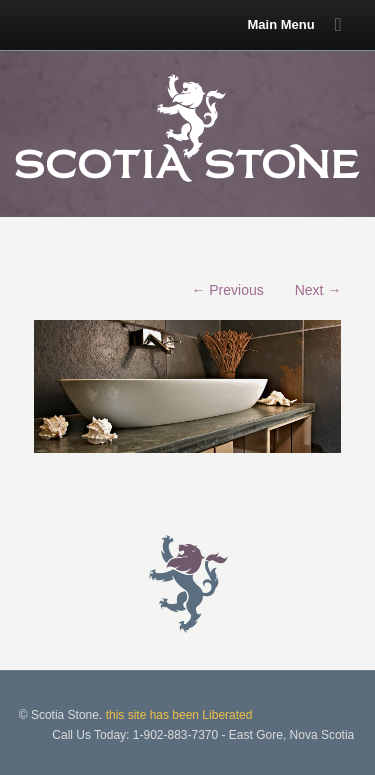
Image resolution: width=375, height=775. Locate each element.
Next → (318, 290)
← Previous (227, 290)
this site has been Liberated (179, 715)
